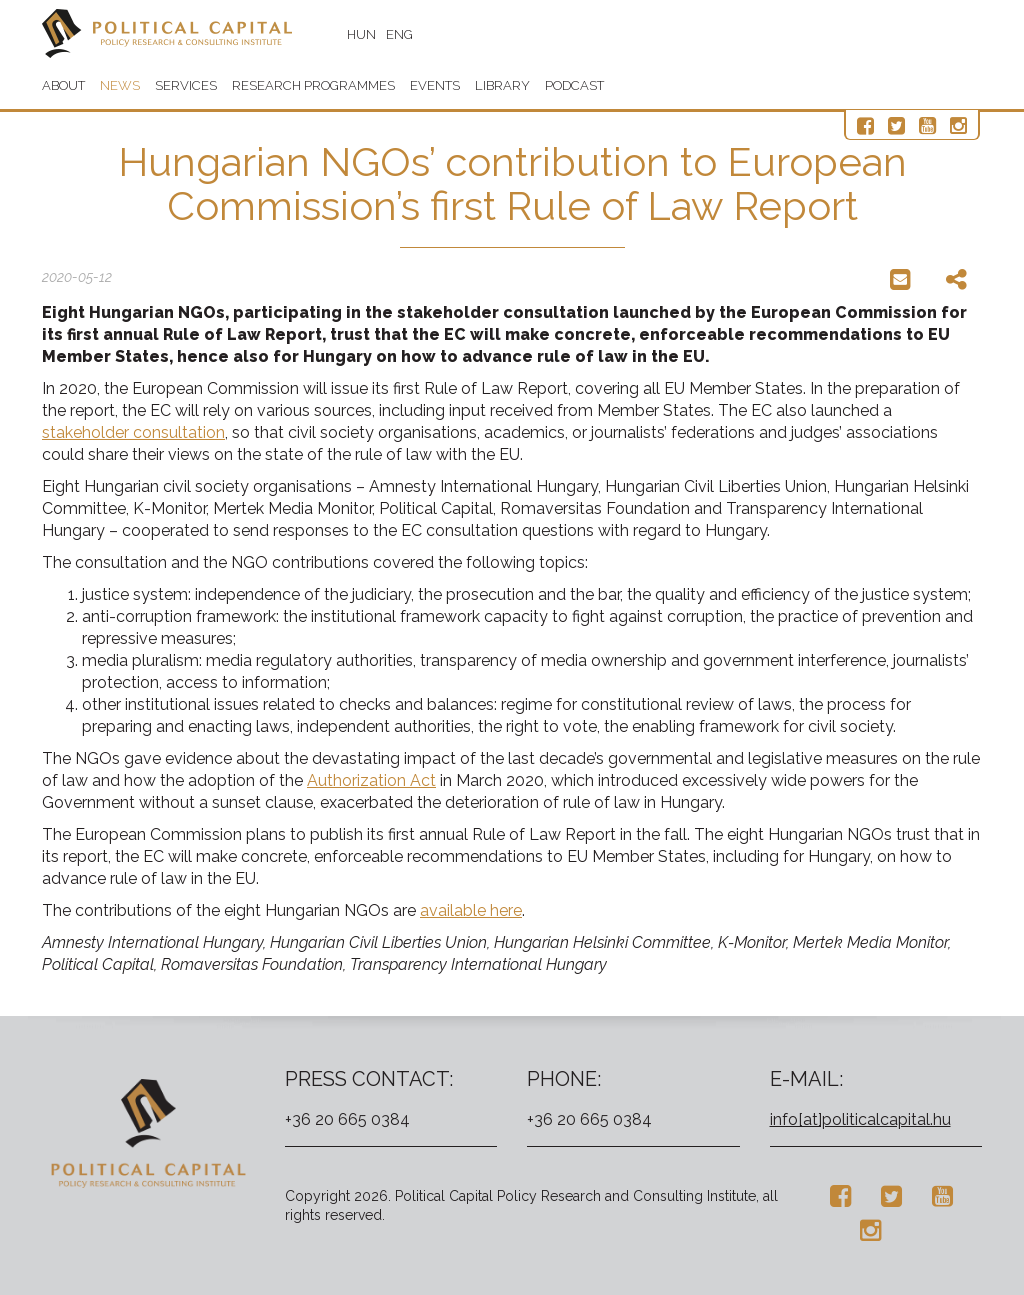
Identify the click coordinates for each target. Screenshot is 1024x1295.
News (120, 85)
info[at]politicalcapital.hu (860, 1119)
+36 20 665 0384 (347, 1119)
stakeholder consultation (133, 432)
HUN (361, 34)
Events (435, 85)
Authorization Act (371, 780)
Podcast (574, 85)
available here (471, 910)
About (63, 85)
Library (502, 85)
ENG (399, 34)
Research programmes (313, 85)
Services (186, 85)
